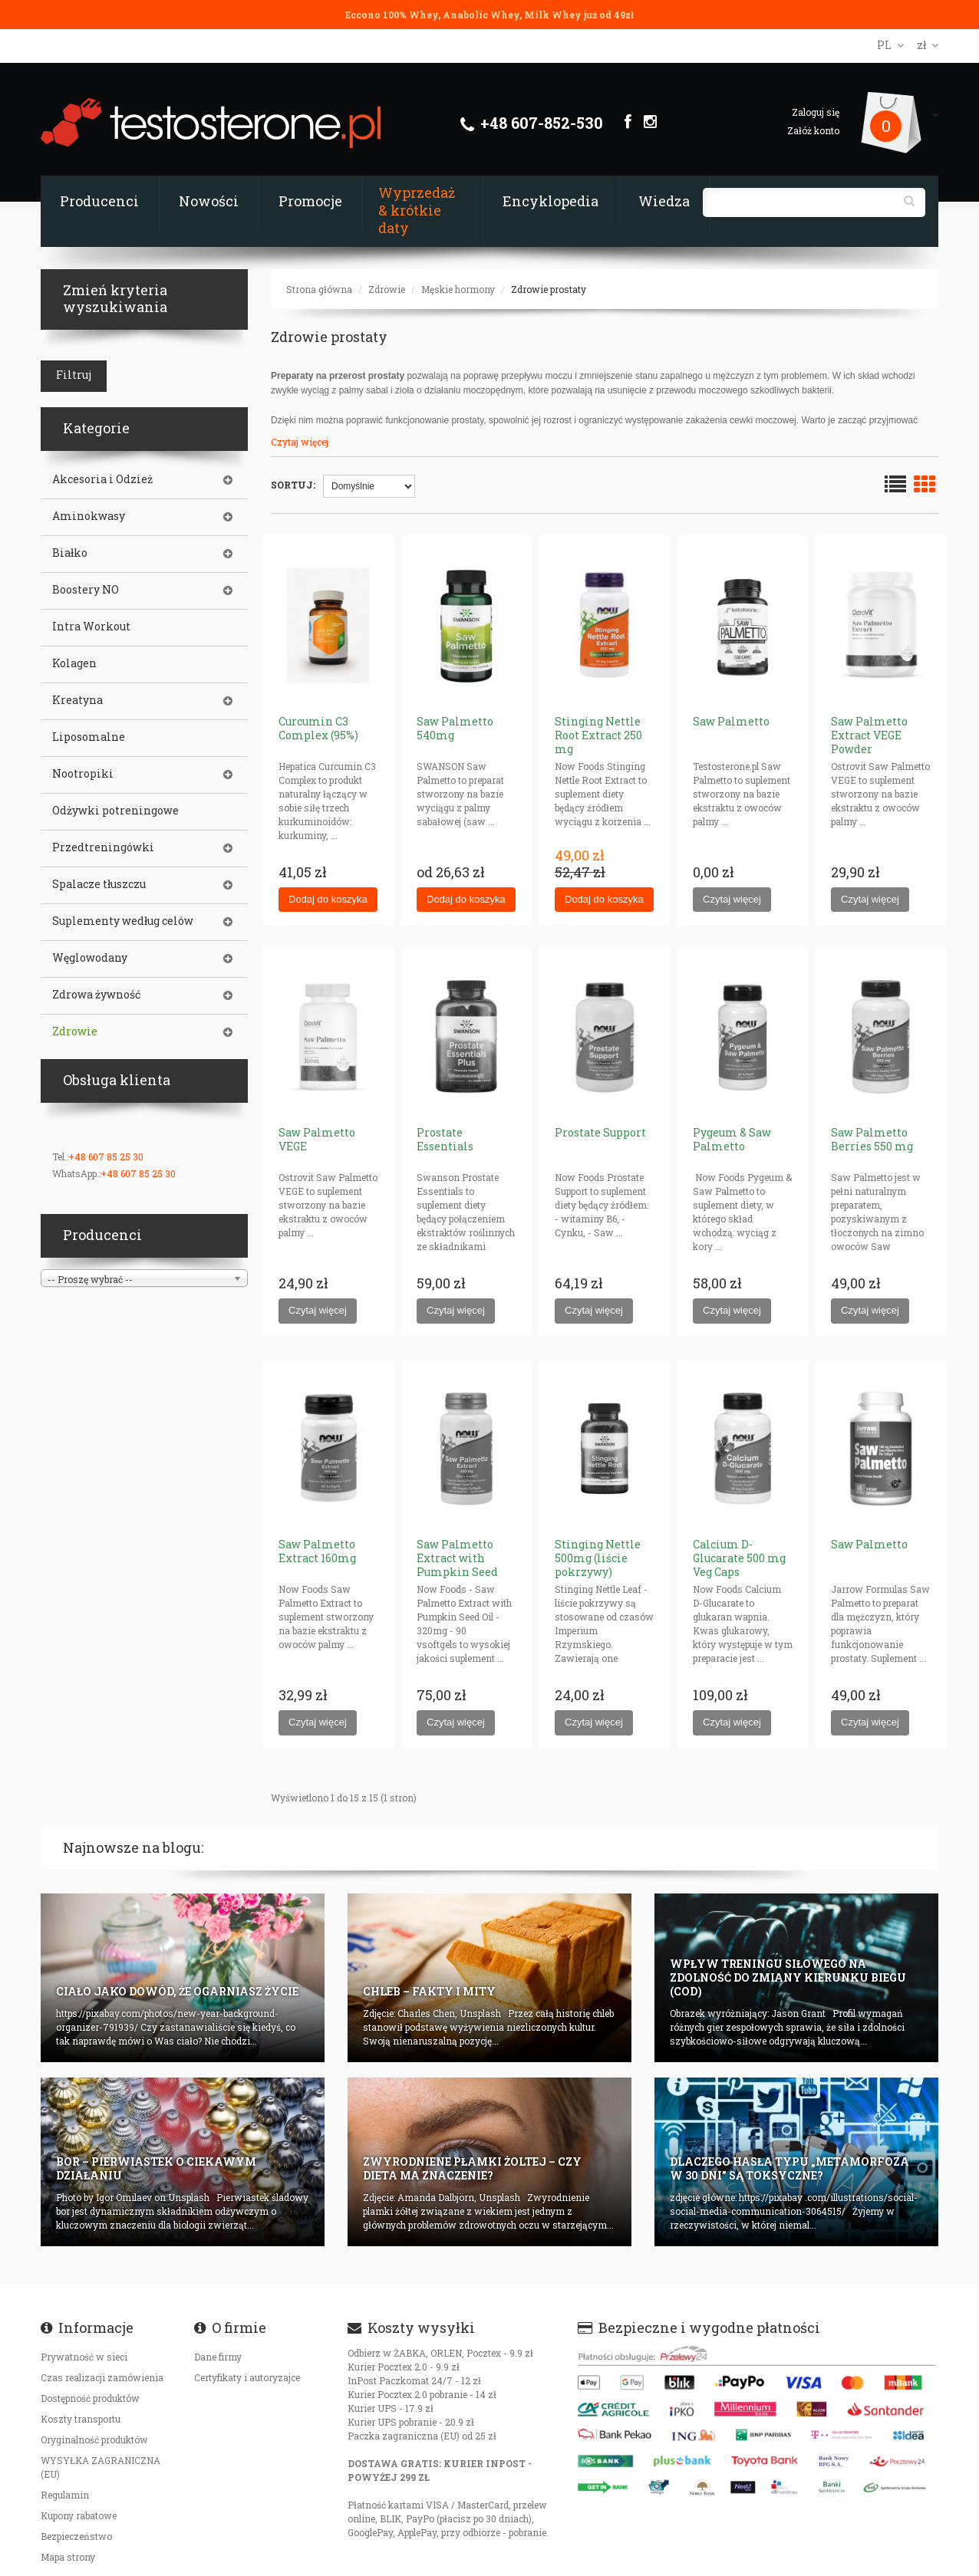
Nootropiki (83, 774)
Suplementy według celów (122, 921)
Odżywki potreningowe (115, 810)
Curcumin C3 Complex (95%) (318, 728)
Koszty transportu (80, 2419)
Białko (69, 553)
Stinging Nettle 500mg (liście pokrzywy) (598, 1558)
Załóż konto (813, 130)
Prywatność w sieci (84, 2357)
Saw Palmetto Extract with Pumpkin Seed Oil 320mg (457, 1565)
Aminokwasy (88, 516)
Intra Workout (91, 626)
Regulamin (65, 2495)
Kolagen (74, 663)
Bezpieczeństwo (76, 2536)
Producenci (99, 201)
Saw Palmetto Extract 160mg (317, 1551)
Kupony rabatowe (79, 2515)
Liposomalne (88, 737)
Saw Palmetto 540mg (455, 728)
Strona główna (319, 289)
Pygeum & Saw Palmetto (732, 1139)
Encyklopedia (550, 201)
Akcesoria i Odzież (102, 479)
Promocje (310, 201)
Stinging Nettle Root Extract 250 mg (598, 735)
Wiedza (664, 201)
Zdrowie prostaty (548, 289)
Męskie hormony (458, 289)
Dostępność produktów (90, 2398)
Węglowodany (89, 958)
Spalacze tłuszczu (99, 884)
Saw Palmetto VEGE (317, 1139)
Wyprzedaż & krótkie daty (416, 210)
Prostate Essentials (445, 1139)
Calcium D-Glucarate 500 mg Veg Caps (739, 1558)
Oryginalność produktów (94, 2439)
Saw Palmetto (731, 721)
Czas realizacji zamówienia (102, 2377)
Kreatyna (77, 700)
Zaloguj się (815, 112)
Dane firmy (218, 2357)
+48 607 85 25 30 (105, 1156)
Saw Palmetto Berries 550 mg (872, 1139)
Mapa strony (68, 2557)
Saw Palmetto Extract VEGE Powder (869, 735)
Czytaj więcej (299, 442)
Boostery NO (85, 590)
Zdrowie (386, 289)
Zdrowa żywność (96, 995)
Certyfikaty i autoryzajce (247, 2377)
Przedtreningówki (103, 847)
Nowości (209, 201)
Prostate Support (600, 1132)
